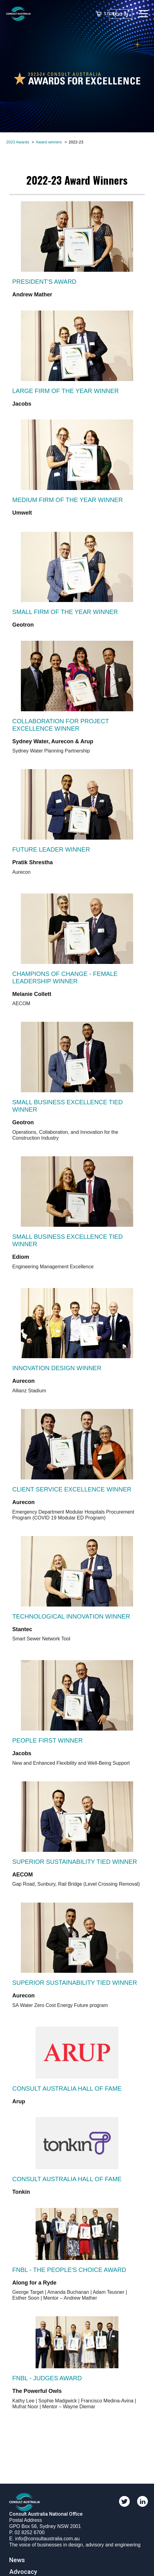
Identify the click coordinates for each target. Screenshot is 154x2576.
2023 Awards (17, 142)
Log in (120, 14)
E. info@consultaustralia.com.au (44, 2538)
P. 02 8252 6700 (26, 2532)
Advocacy (23, 2571)
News (17, 2560)
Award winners (49, 142)
